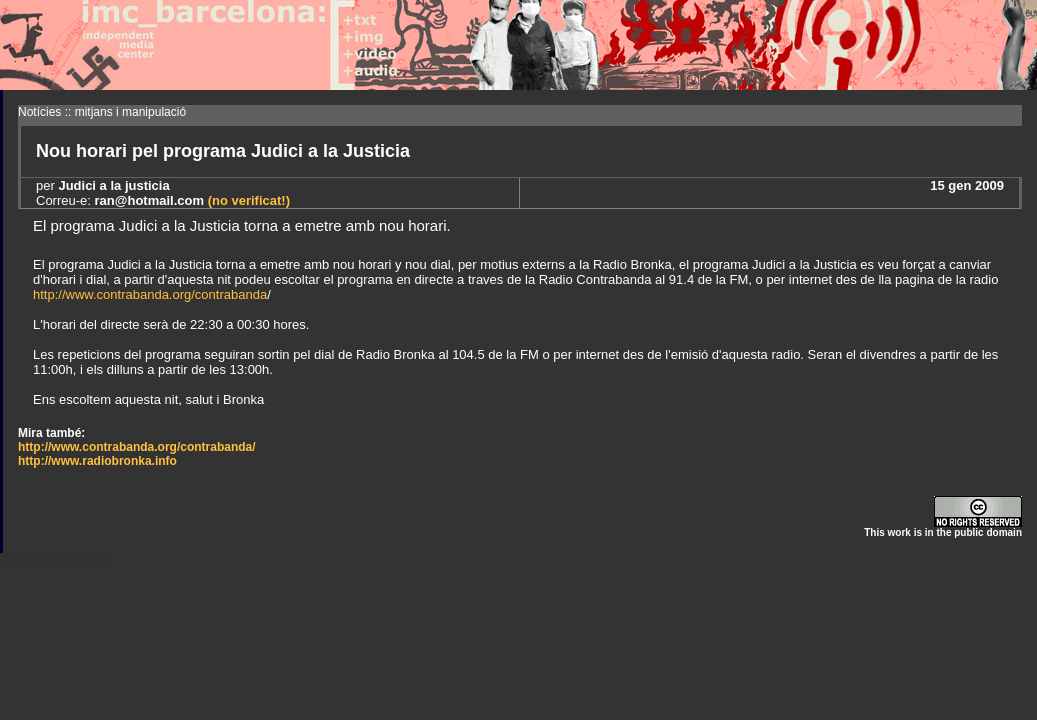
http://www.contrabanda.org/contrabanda (150, 294)
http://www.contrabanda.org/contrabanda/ (137, 447)
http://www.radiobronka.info (97, 461)
